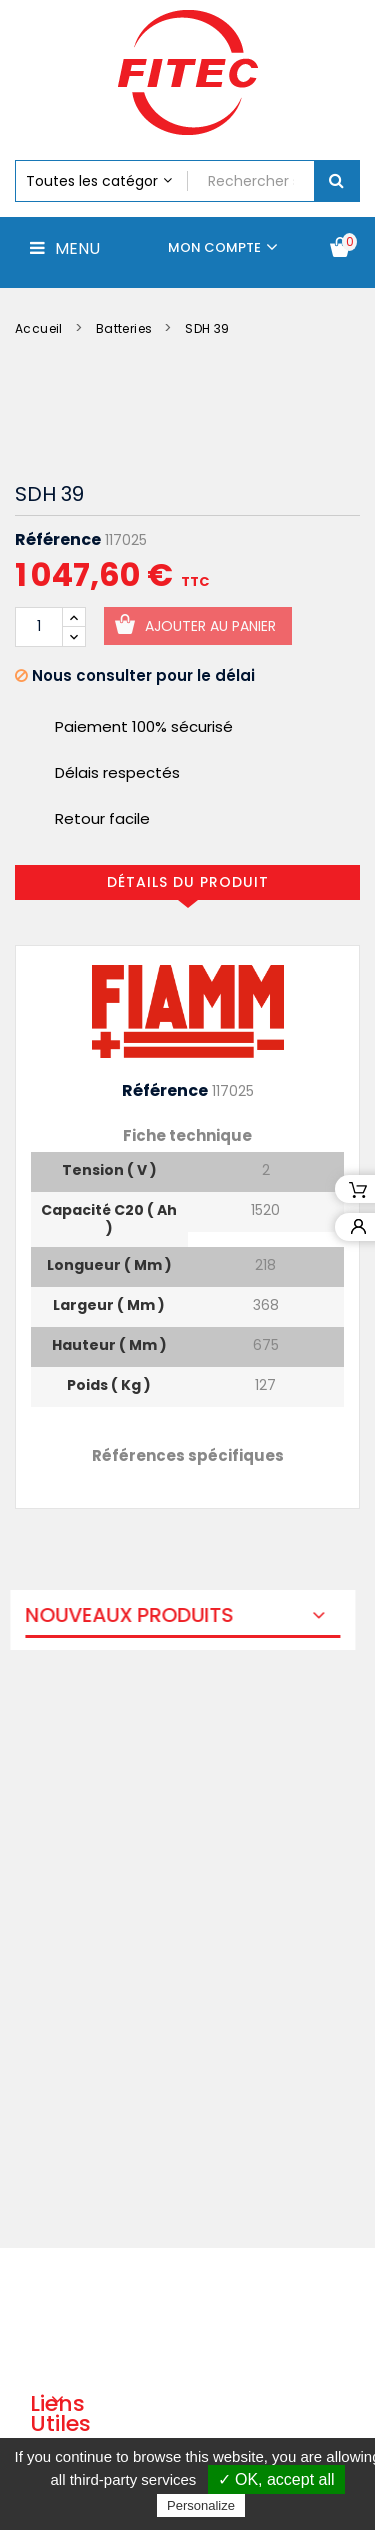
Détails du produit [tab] (188, 882)
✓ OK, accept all (276, 2479)
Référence (58, 540)
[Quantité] (39, 627)
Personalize (201, 2505)
